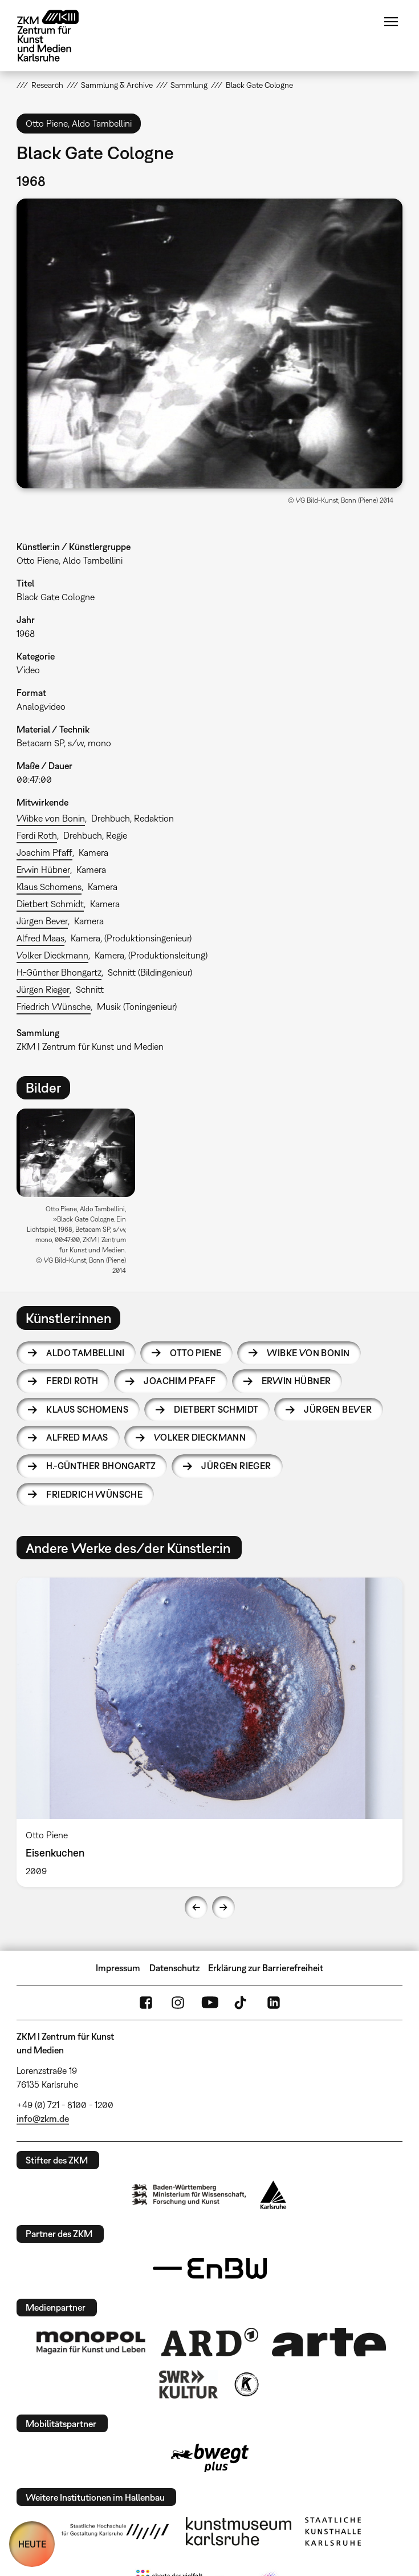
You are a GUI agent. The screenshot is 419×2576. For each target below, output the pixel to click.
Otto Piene (195, 1353)
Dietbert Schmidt (50, 904)
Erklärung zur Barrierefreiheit (265, 1968)
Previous (196, 1907)
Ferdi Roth (37, 835)
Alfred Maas (40, 938)
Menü (391, 21)
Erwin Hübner (43, 869)
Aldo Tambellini (85, 1353)
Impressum (118, 1968)
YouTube (209, 2002)
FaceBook (146, 2002)
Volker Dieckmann (52, 955)
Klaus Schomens (49, 886)
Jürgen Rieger (43, 989)
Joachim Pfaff (44, 852)
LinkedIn (273, 2002)
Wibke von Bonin (51, 818)
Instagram (177, 2002)
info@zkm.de (43, 2118)
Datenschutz (174, 1968)
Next (223, 1907)
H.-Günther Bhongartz (59, 972)
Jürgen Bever (42, 921)
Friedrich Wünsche (54, 1006)
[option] (80, 1196)
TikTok (241, 2002)
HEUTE (32, 2544)
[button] (209, 343)
